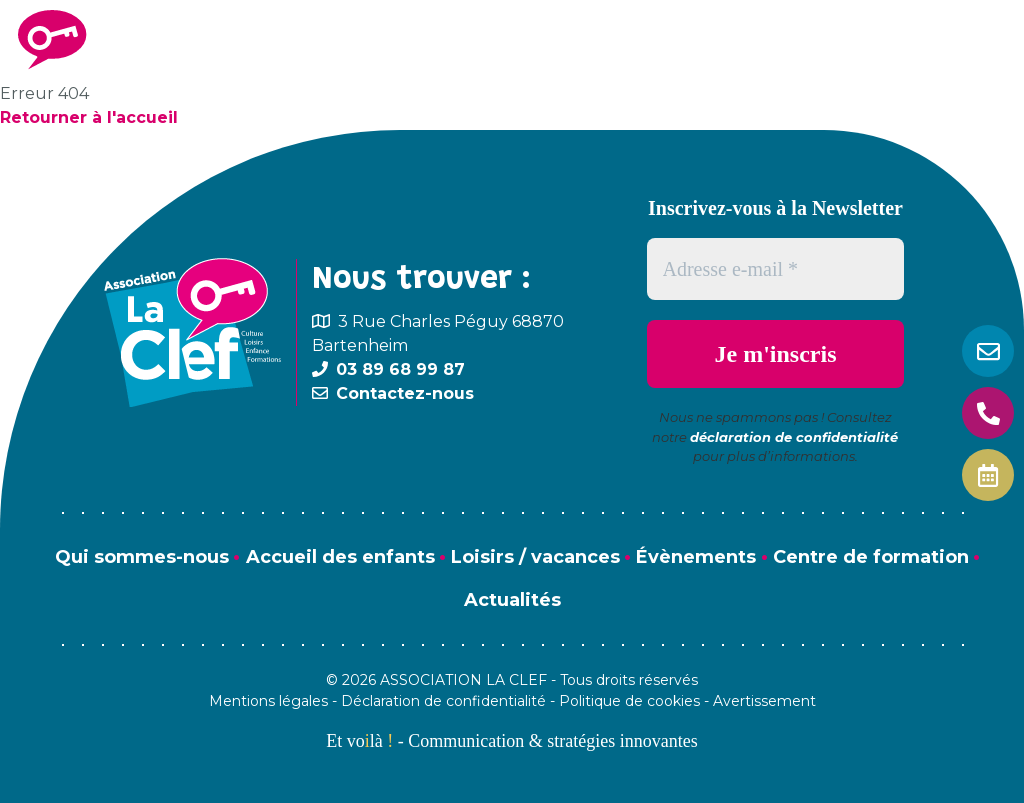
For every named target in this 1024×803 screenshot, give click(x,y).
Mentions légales (268, 701)
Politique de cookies (629, 701)
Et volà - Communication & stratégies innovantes (511, 741)
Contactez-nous (405, 393)
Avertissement (764, 701)
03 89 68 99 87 (400, 369)
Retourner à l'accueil (89, 117)
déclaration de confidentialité (794, 437)
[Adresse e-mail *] (776, 269)
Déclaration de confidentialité (443, 701)
